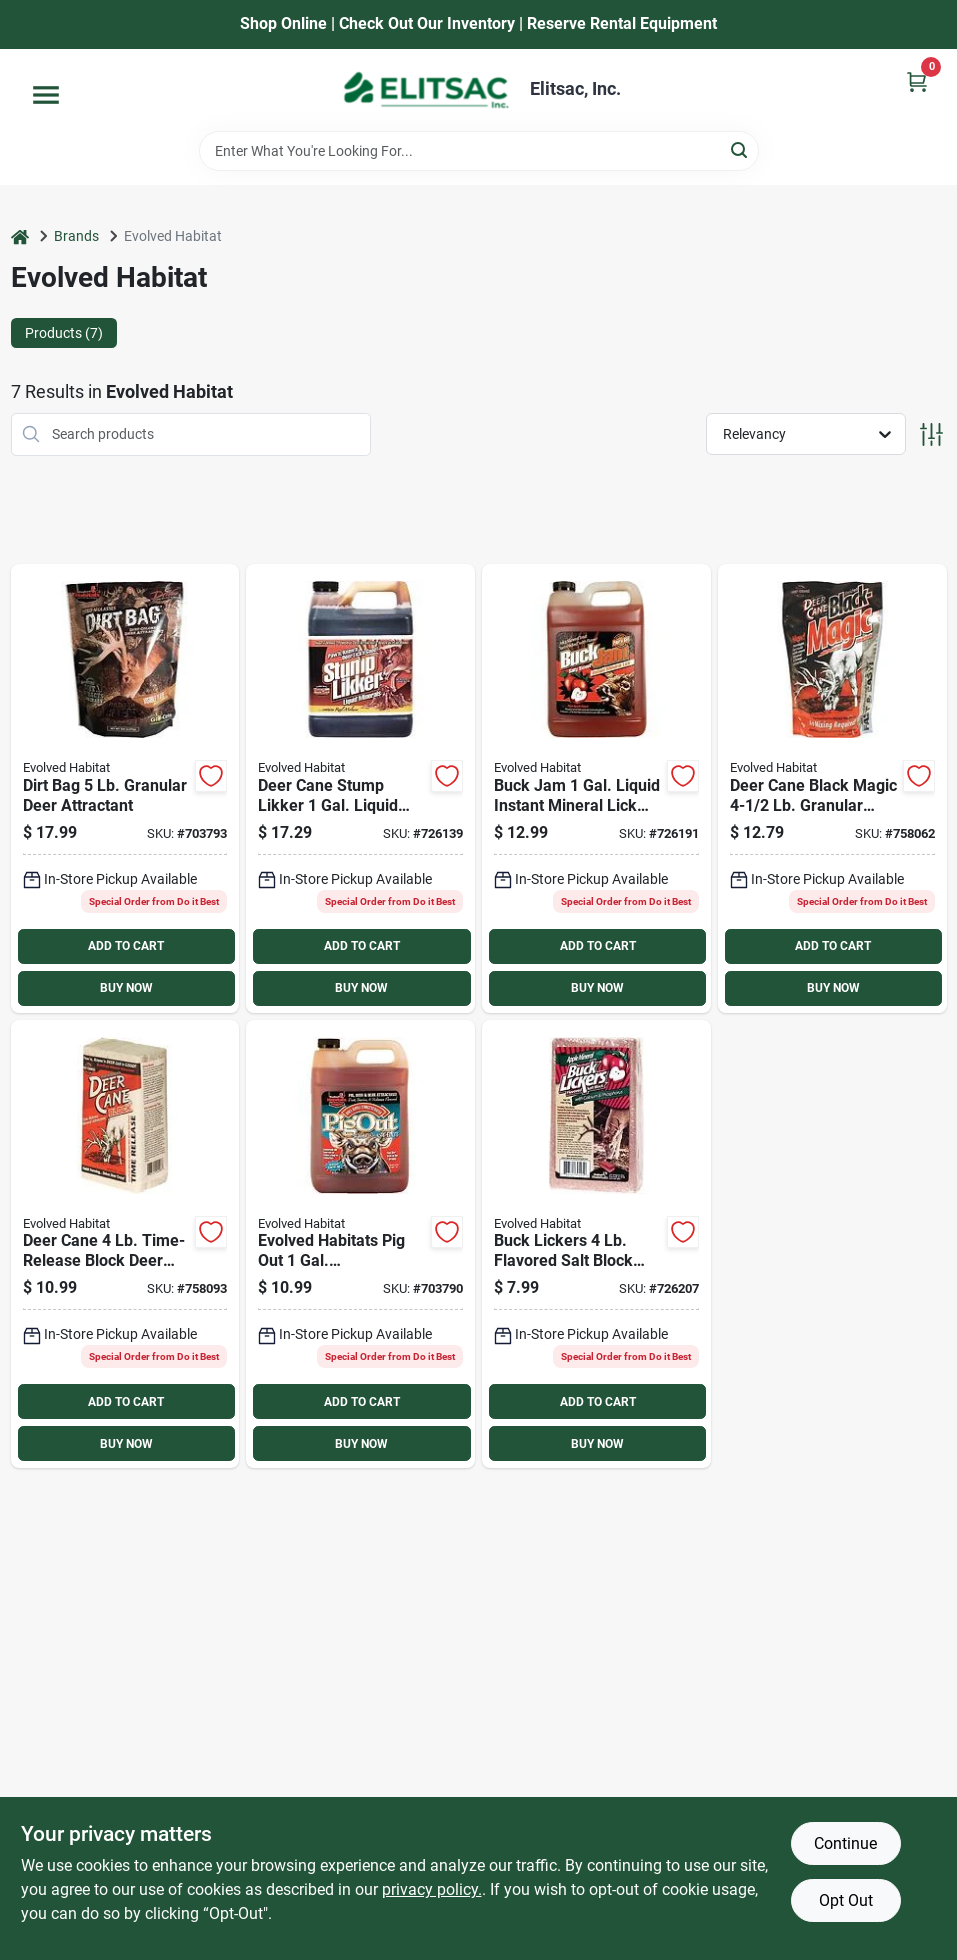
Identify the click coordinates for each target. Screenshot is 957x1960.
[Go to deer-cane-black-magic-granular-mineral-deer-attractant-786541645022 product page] (832, 788)
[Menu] (46, 95)
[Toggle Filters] (931, 434)
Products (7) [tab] (64, 333)
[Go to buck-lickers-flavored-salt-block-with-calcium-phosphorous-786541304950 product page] (596, 1244)
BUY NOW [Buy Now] (126, 988)
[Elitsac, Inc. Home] (426, 90)
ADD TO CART (126, 946)
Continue (845, 1843)
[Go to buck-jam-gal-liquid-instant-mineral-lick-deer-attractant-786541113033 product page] (596, 788)
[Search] (740, 149)
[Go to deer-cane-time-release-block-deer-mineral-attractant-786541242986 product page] (125, 1244)
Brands (76, 236)
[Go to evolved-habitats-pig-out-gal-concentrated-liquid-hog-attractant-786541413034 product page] (360, 1244)
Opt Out (846, 1900)
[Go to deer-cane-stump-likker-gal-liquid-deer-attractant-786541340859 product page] (360, 788)
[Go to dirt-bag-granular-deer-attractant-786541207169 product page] (125, 788)
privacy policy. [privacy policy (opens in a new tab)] (432, 1889)
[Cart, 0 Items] (917, 81)
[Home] (20, 236)
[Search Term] (479, 151)
